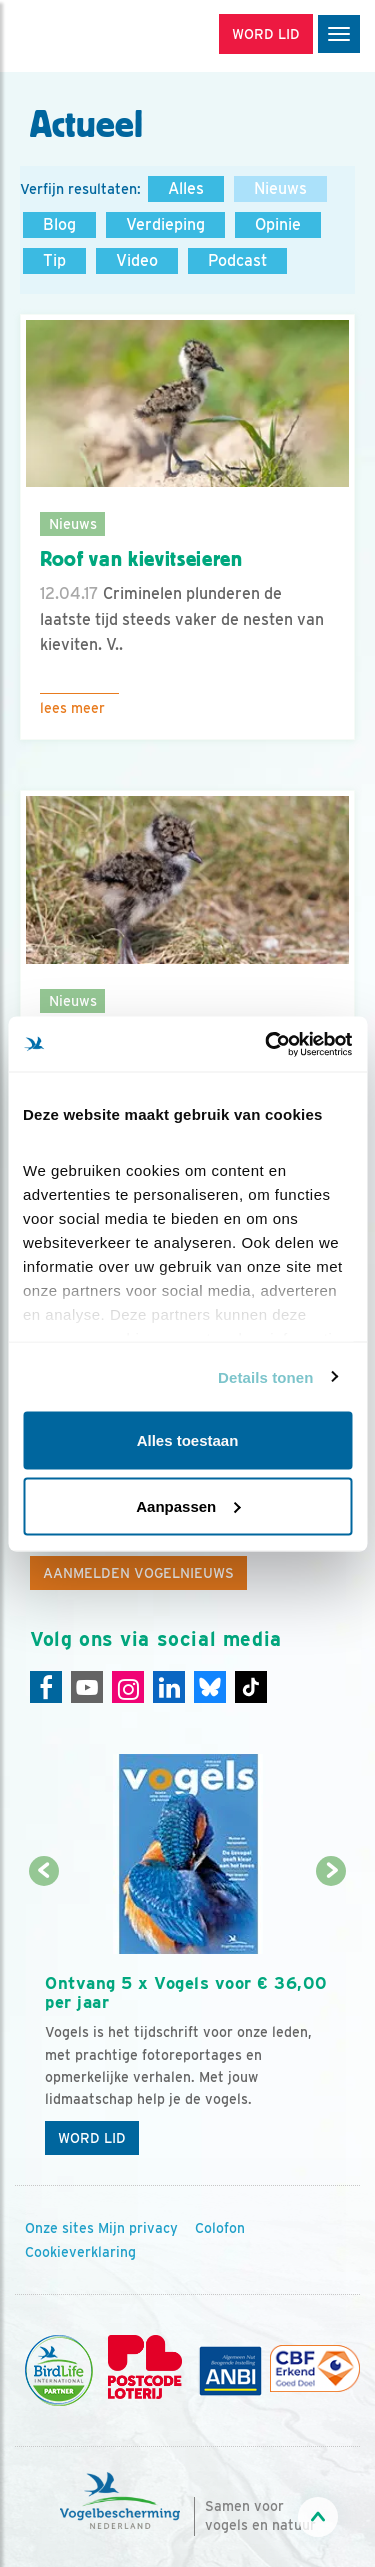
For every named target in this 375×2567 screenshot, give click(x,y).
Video (137, 260)
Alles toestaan (188, 1440)
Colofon (220, 2228)
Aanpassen (188, 1505)
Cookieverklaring (80, 2252)
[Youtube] (87, 1687)
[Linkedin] (169, 1687)
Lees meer (72, 708)
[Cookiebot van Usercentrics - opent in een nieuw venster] (267, 1044)
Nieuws (280, 188)
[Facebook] (46, 1687)
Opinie (278, 224)
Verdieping (165, 224)
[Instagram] (128, 1687)
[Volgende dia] (331, 2019)
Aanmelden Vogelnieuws (138, 1573)
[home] (100, 36)
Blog (59, 224)
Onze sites (59, 2228)
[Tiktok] (251, 1687)
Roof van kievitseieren (141, 559)
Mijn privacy (138, 2228)
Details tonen (265, 1376)
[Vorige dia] (43, 2019)
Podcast (237, 260)
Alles (186, 188)
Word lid (92, 2138)
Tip (54, 260)
